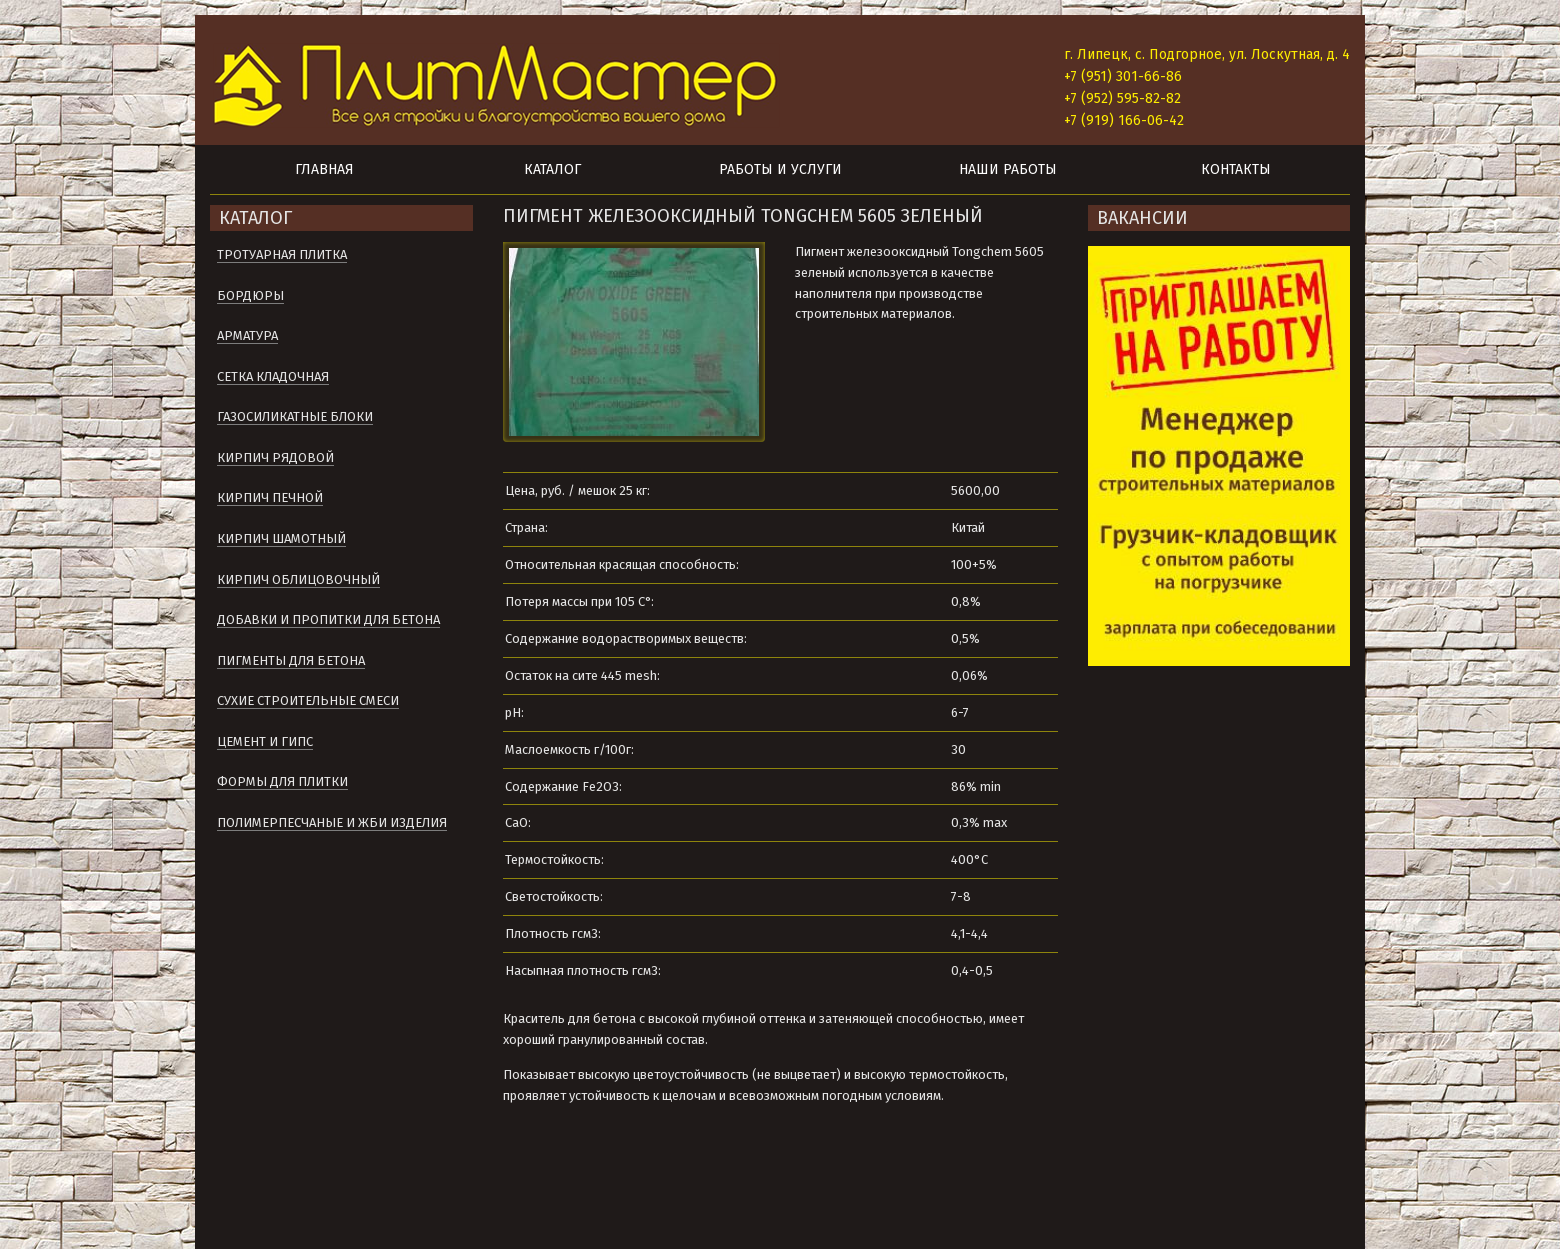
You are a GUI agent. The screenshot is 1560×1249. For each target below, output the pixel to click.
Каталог (552, 169)
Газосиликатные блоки (295, 416)
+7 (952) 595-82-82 (1122, 98)
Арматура (247, 335)
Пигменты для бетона (291, 660)
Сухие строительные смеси (308, 700)
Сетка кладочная (273, 376)
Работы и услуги (780, 169)
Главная (324, 169)
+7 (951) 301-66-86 (1123, 76)
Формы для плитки (282, 781)
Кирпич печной (270, 497)
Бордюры (250, 295)
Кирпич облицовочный (298, 579)
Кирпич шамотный (281, 538)
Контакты (1236, 169)
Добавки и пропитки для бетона (328, 619)
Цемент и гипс (265, 741)
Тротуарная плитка (282, 254)
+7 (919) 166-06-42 (1124, 120)
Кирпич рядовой (275, 457)
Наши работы (1008, 169)
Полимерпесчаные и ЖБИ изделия (332, 822)
